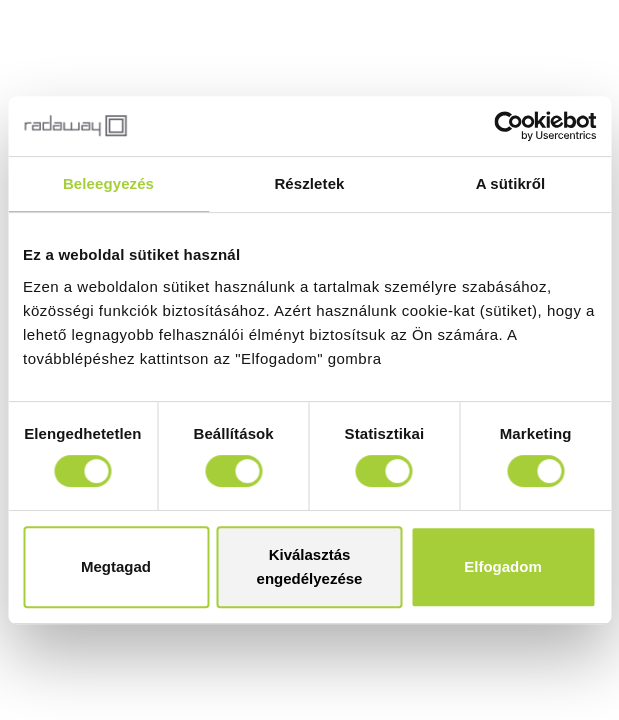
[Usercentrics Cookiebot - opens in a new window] (508, 126)
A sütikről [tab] (511, 183)
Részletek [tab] (309, 183)
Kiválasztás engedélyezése (310, 566)
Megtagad (116, 566)
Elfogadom (503, 566)
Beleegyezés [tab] (108, 183)
